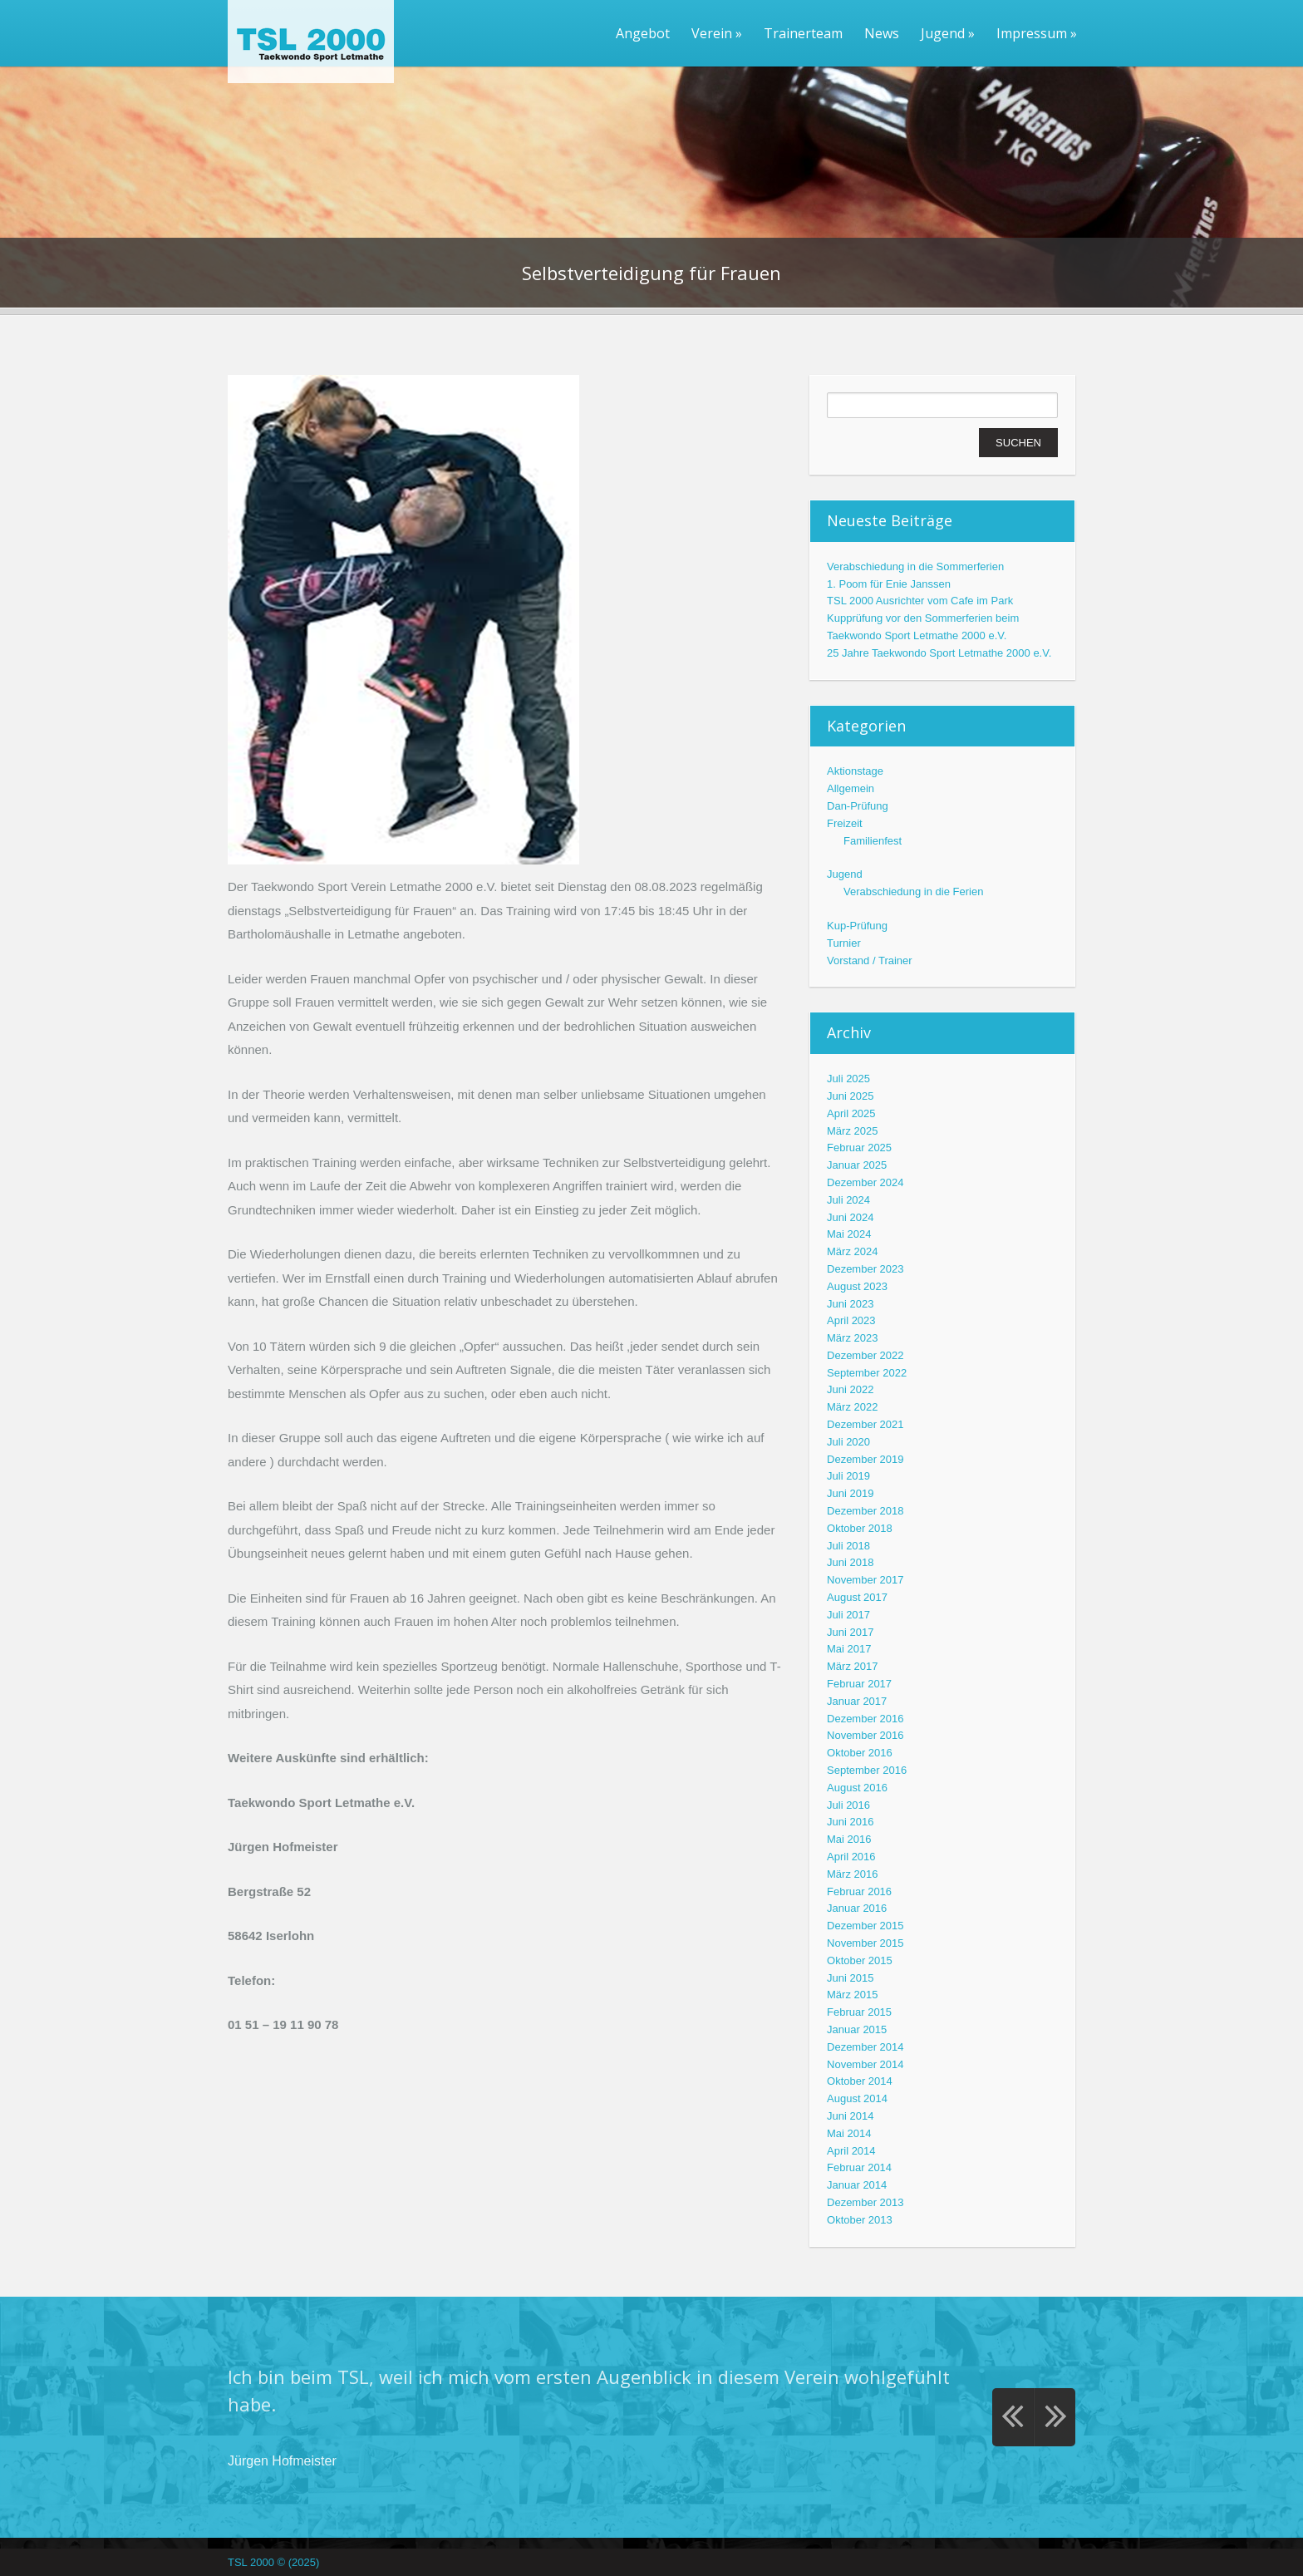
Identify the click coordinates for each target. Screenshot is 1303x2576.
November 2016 (865, 1735)
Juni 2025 (850, 1096)
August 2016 (857, 1787)
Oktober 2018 (859, 1528)
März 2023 (852, 1338)
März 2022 (852, 1407)
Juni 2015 (850, 1978)
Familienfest (872, 841)
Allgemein (850, 788)
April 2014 (851, 2151)
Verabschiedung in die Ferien (913, 891)
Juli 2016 (848, 1805)
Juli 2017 (848, 1614)
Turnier (844, 943)
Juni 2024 (850, 1217)
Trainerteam (803, 33)
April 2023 (851, 1320)
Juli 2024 (848, 1200)
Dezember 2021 (865, 1424)
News (881, 33)
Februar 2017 (859, 1683)
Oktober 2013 (859, 2220)
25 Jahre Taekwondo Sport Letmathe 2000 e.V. (939, 653)
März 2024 (852, 1251)
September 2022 (867, 1373)
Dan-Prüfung (857, 806)
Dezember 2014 (865, 2047)
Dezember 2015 (865, 1925)
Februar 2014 (859, 2167)
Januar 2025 (857, 1165)
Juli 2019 (848, 1476)
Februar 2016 (859, 1891)
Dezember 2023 (865, 1269)
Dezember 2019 (865, 1459)
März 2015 (852, 1994)
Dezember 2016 (865, 1718)
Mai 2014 (849, 2133)
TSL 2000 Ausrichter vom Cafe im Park (920, 600)
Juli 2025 (848, 1078)
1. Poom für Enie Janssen (889, 584)
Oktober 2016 (859, 1752)
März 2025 (852, 1131)
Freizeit (845, 823)
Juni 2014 (850, 2116)
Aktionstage (855, 771)
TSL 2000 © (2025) (273, 2562)
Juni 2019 (850, 1493)
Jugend (948, 33)
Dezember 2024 (865, 1182)
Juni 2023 (850, 1304)
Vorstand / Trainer (869, 960)
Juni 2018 (850, 1562)
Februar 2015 (859, 2012)
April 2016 (851, 1856)
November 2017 (865, 1580)
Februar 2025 (859, 1147)
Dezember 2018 (865, 1511)
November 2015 (865, 1943)
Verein (716, 33)
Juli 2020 (848, 1442)
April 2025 (851, 1113)
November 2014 (865, 2064)
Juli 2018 (848, 1545)
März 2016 (852, 1874)
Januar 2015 (857, 2029)
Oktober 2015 (859, 1960)
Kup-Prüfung (857, 925)
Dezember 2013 (865, 2202)
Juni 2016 (850, 1821)
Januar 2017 (857, 1701)
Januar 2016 (857, 1908)
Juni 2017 (850, 1632)
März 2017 (852, 1666)
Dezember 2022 (865, 1355)
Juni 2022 (850, 1389)
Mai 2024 (849, 1234)
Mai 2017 (849, 1649)
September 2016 (867, 1770)
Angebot (643, 33)
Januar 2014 (857, 2185)
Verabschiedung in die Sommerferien (915, 566)
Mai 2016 (849, 1839)
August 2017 (857, 1597)
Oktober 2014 (859, 2081)
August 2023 (857, 1286)
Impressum (1036, 33)
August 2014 (857, 2098)
